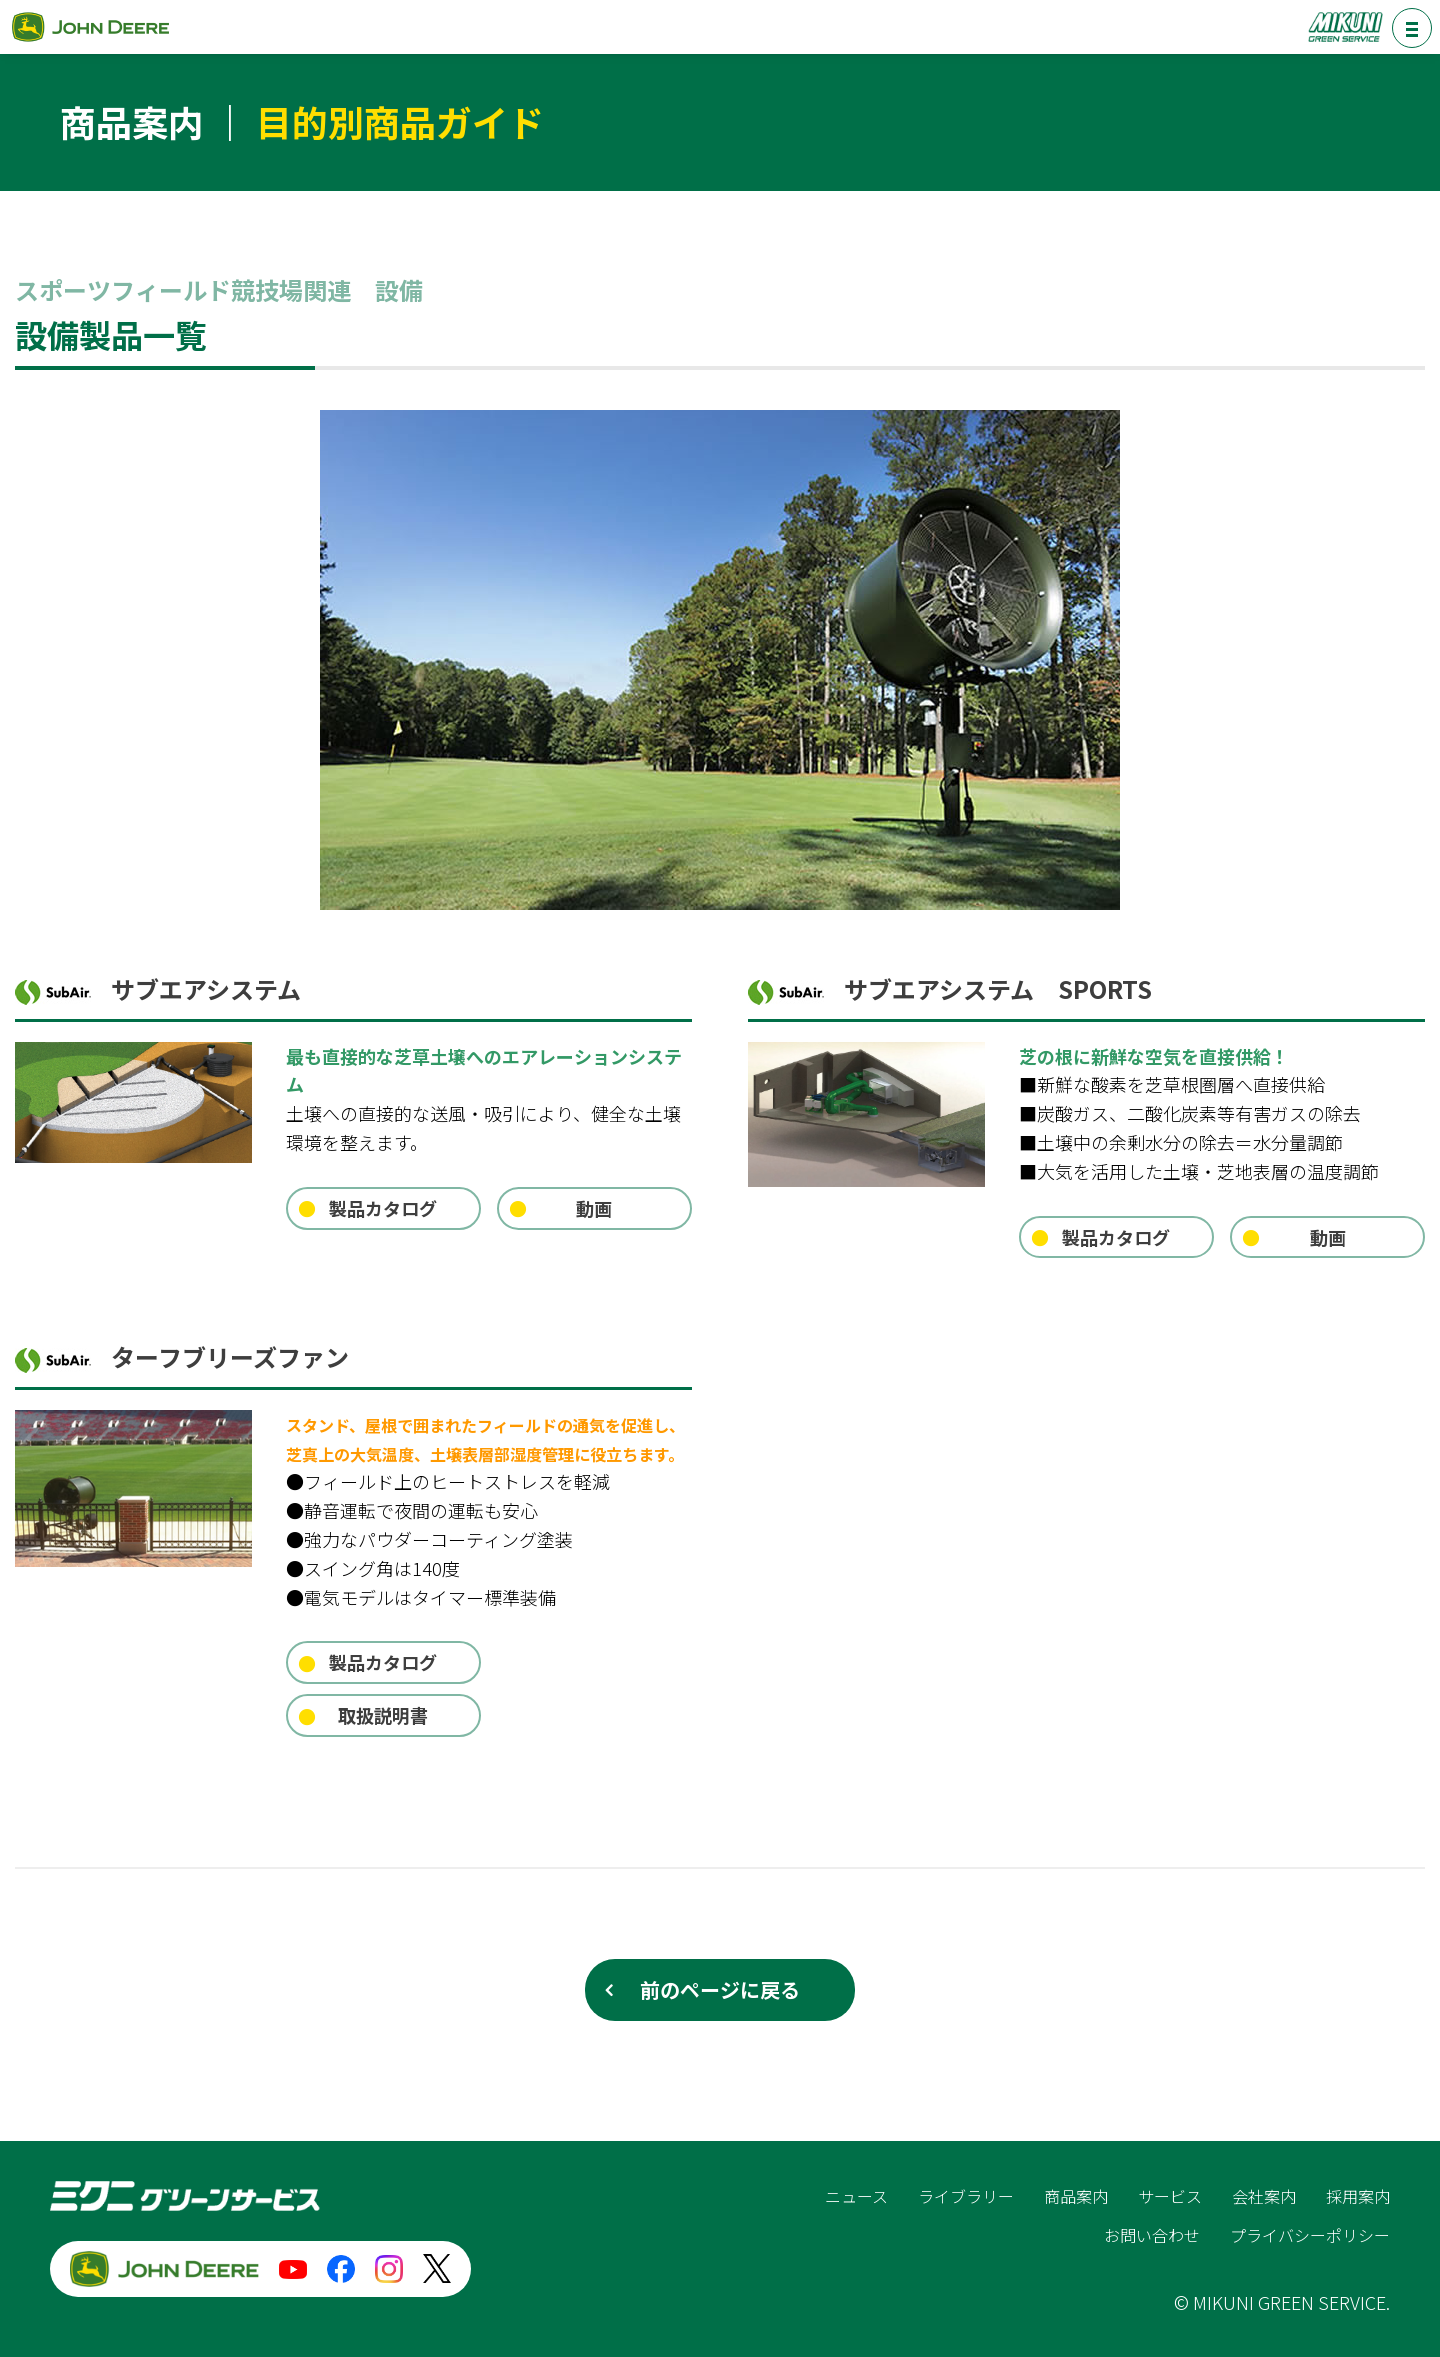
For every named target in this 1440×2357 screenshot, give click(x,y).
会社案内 (1264, 2196)
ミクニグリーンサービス (1345, 26)
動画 (594, 1208)
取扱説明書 (383, 1715)
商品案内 (1076, 2196)
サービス (1170, 2196)
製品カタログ (383, 1208)
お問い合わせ (1152, 2235)
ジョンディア (90, 26)
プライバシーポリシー (1310, 2235)
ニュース (856, 2196)
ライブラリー (966, 2196)
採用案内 (1358, 2196)
